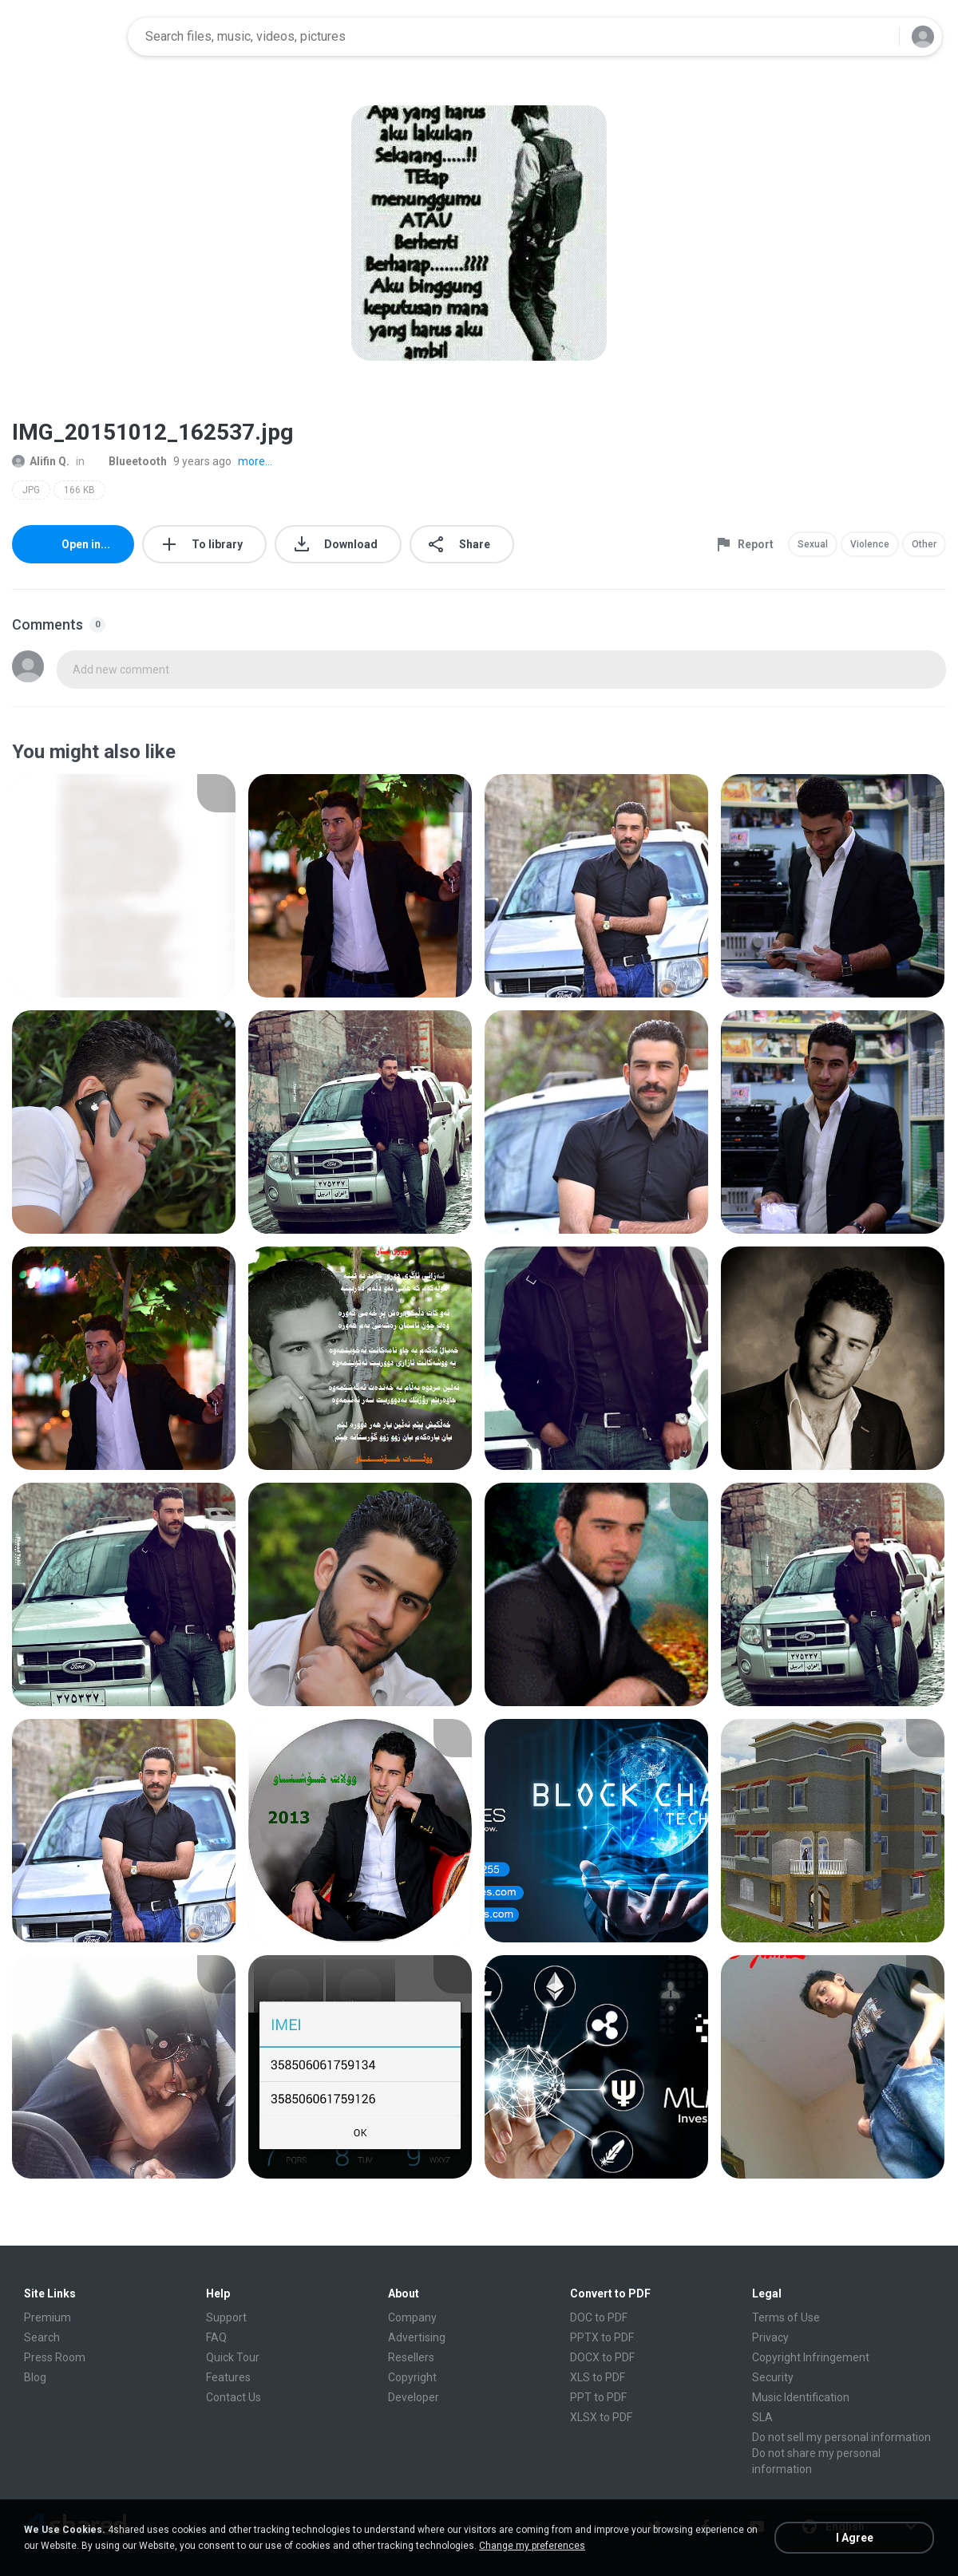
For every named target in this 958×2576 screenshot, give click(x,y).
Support (226, 2317)
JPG (31, 490)
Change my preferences (532, 2545)
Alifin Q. (40, 461)
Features (228, 2377)
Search (42, 2337)
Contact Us (233, 2397)
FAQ (216, 2337)
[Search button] (877, 37)
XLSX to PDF (601, 2417)
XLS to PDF (597, 2377)
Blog (35, 2377)
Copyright (412, 2377)
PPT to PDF (598, 2397)
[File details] (124, 886)
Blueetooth (129, 461)
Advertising (416, 2337)
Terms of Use (786, 2317)
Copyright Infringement (810, 2357)
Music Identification (800, 2397)
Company (412, 2317)
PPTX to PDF (602, 2337)
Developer (413, 2397)
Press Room (54, 2357)
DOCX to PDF (602, 2357)
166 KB (79, 490)
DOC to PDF (598, 2317)
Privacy (770, 2337)
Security (773, 2377)
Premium (47, 2317)
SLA (762, 2417)
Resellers (411, 2357)
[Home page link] (65, 37)
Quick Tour (232, 2357)
